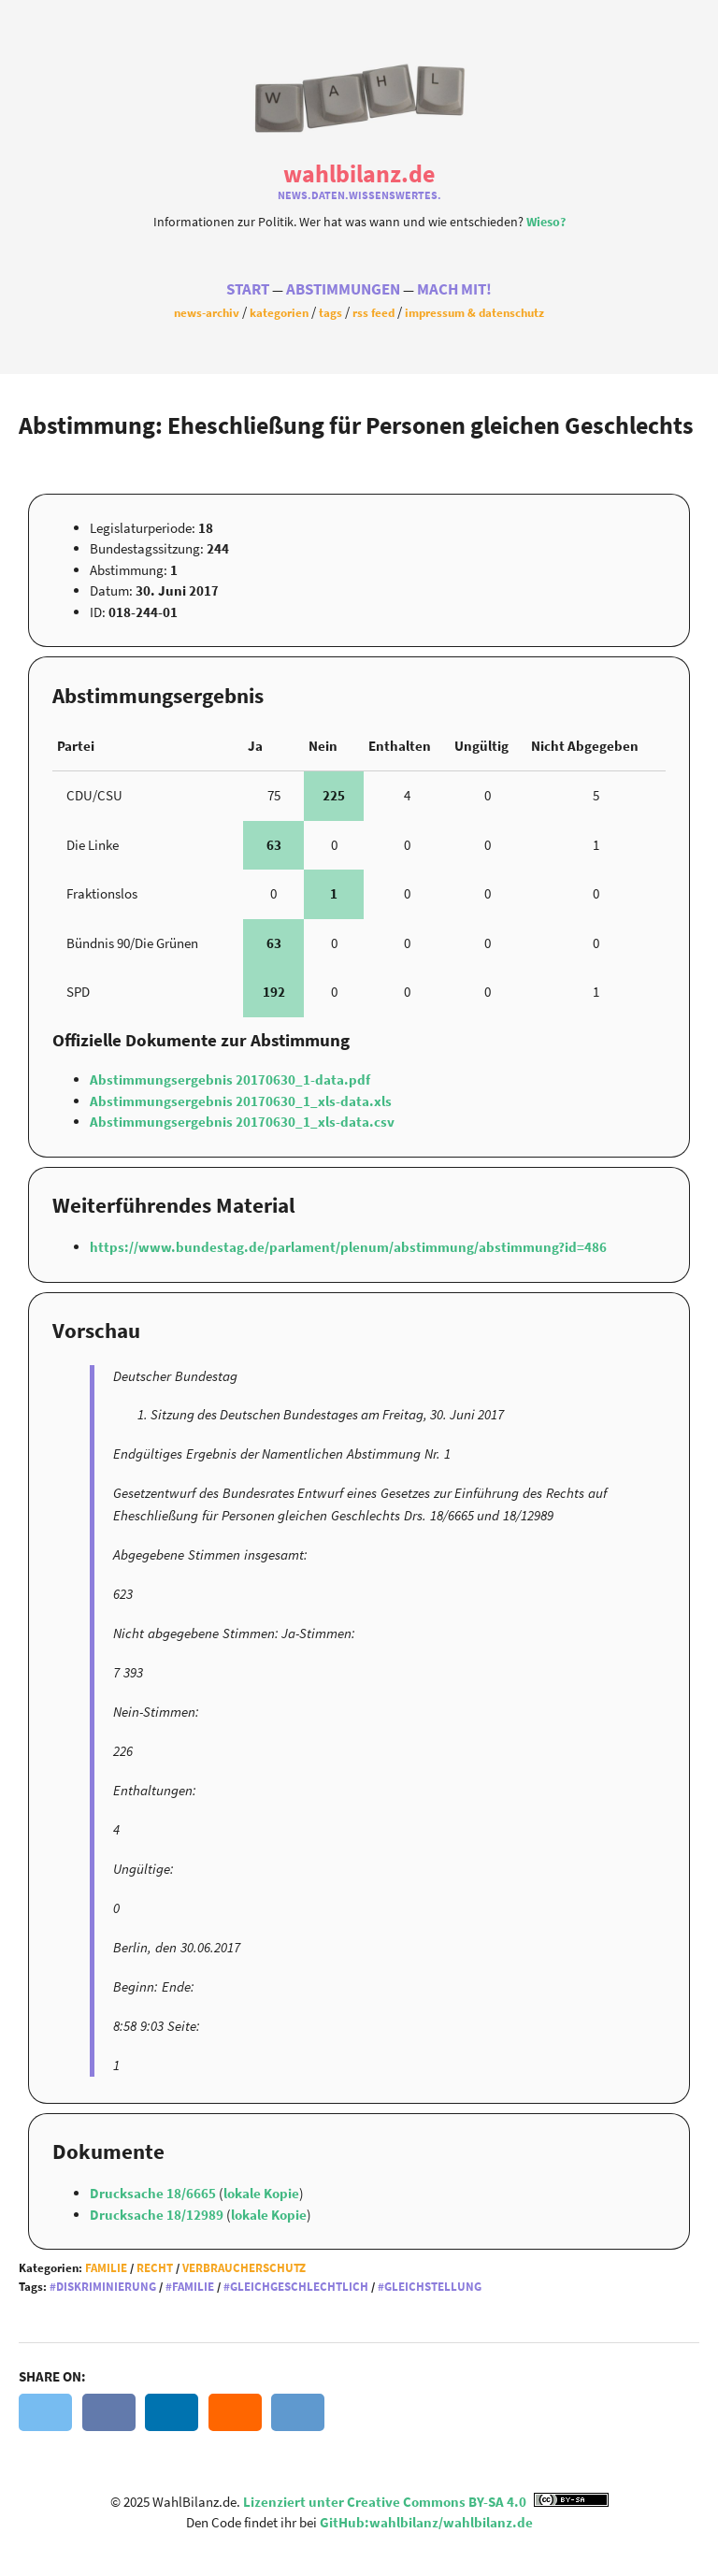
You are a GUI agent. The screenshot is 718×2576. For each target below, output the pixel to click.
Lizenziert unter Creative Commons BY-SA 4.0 (426, 2502)
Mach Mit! (454, 289)
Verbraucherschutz (244, 2268)
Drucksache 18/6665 (154, 2193)
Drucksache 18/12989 (158, 2214)
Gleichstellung (432, 2287)
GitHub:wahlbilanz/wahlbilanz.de (426, 2522)
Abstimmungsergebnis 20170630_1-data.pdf (230, 1079)
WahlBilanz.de (359, 173)
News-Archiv (206, 312)
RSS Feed (373, 312)
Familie (106, 2268)
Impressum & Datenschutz (474, 312)
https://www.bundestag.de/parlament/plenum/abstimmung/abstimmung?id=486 (348, 1247)
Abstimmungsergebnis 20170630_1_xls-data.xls (241, 1101)
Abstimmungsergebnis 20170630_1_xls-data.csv (242, 1121)
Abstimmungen (343, 289)
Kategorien (279, 312)
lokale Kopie (261, 2193)
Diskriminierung (106, 2287)
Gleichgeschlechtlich (299, 2287)
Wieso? (546, 222)
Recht (154, 2268)
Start (247, 289)
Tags (330, 312)
